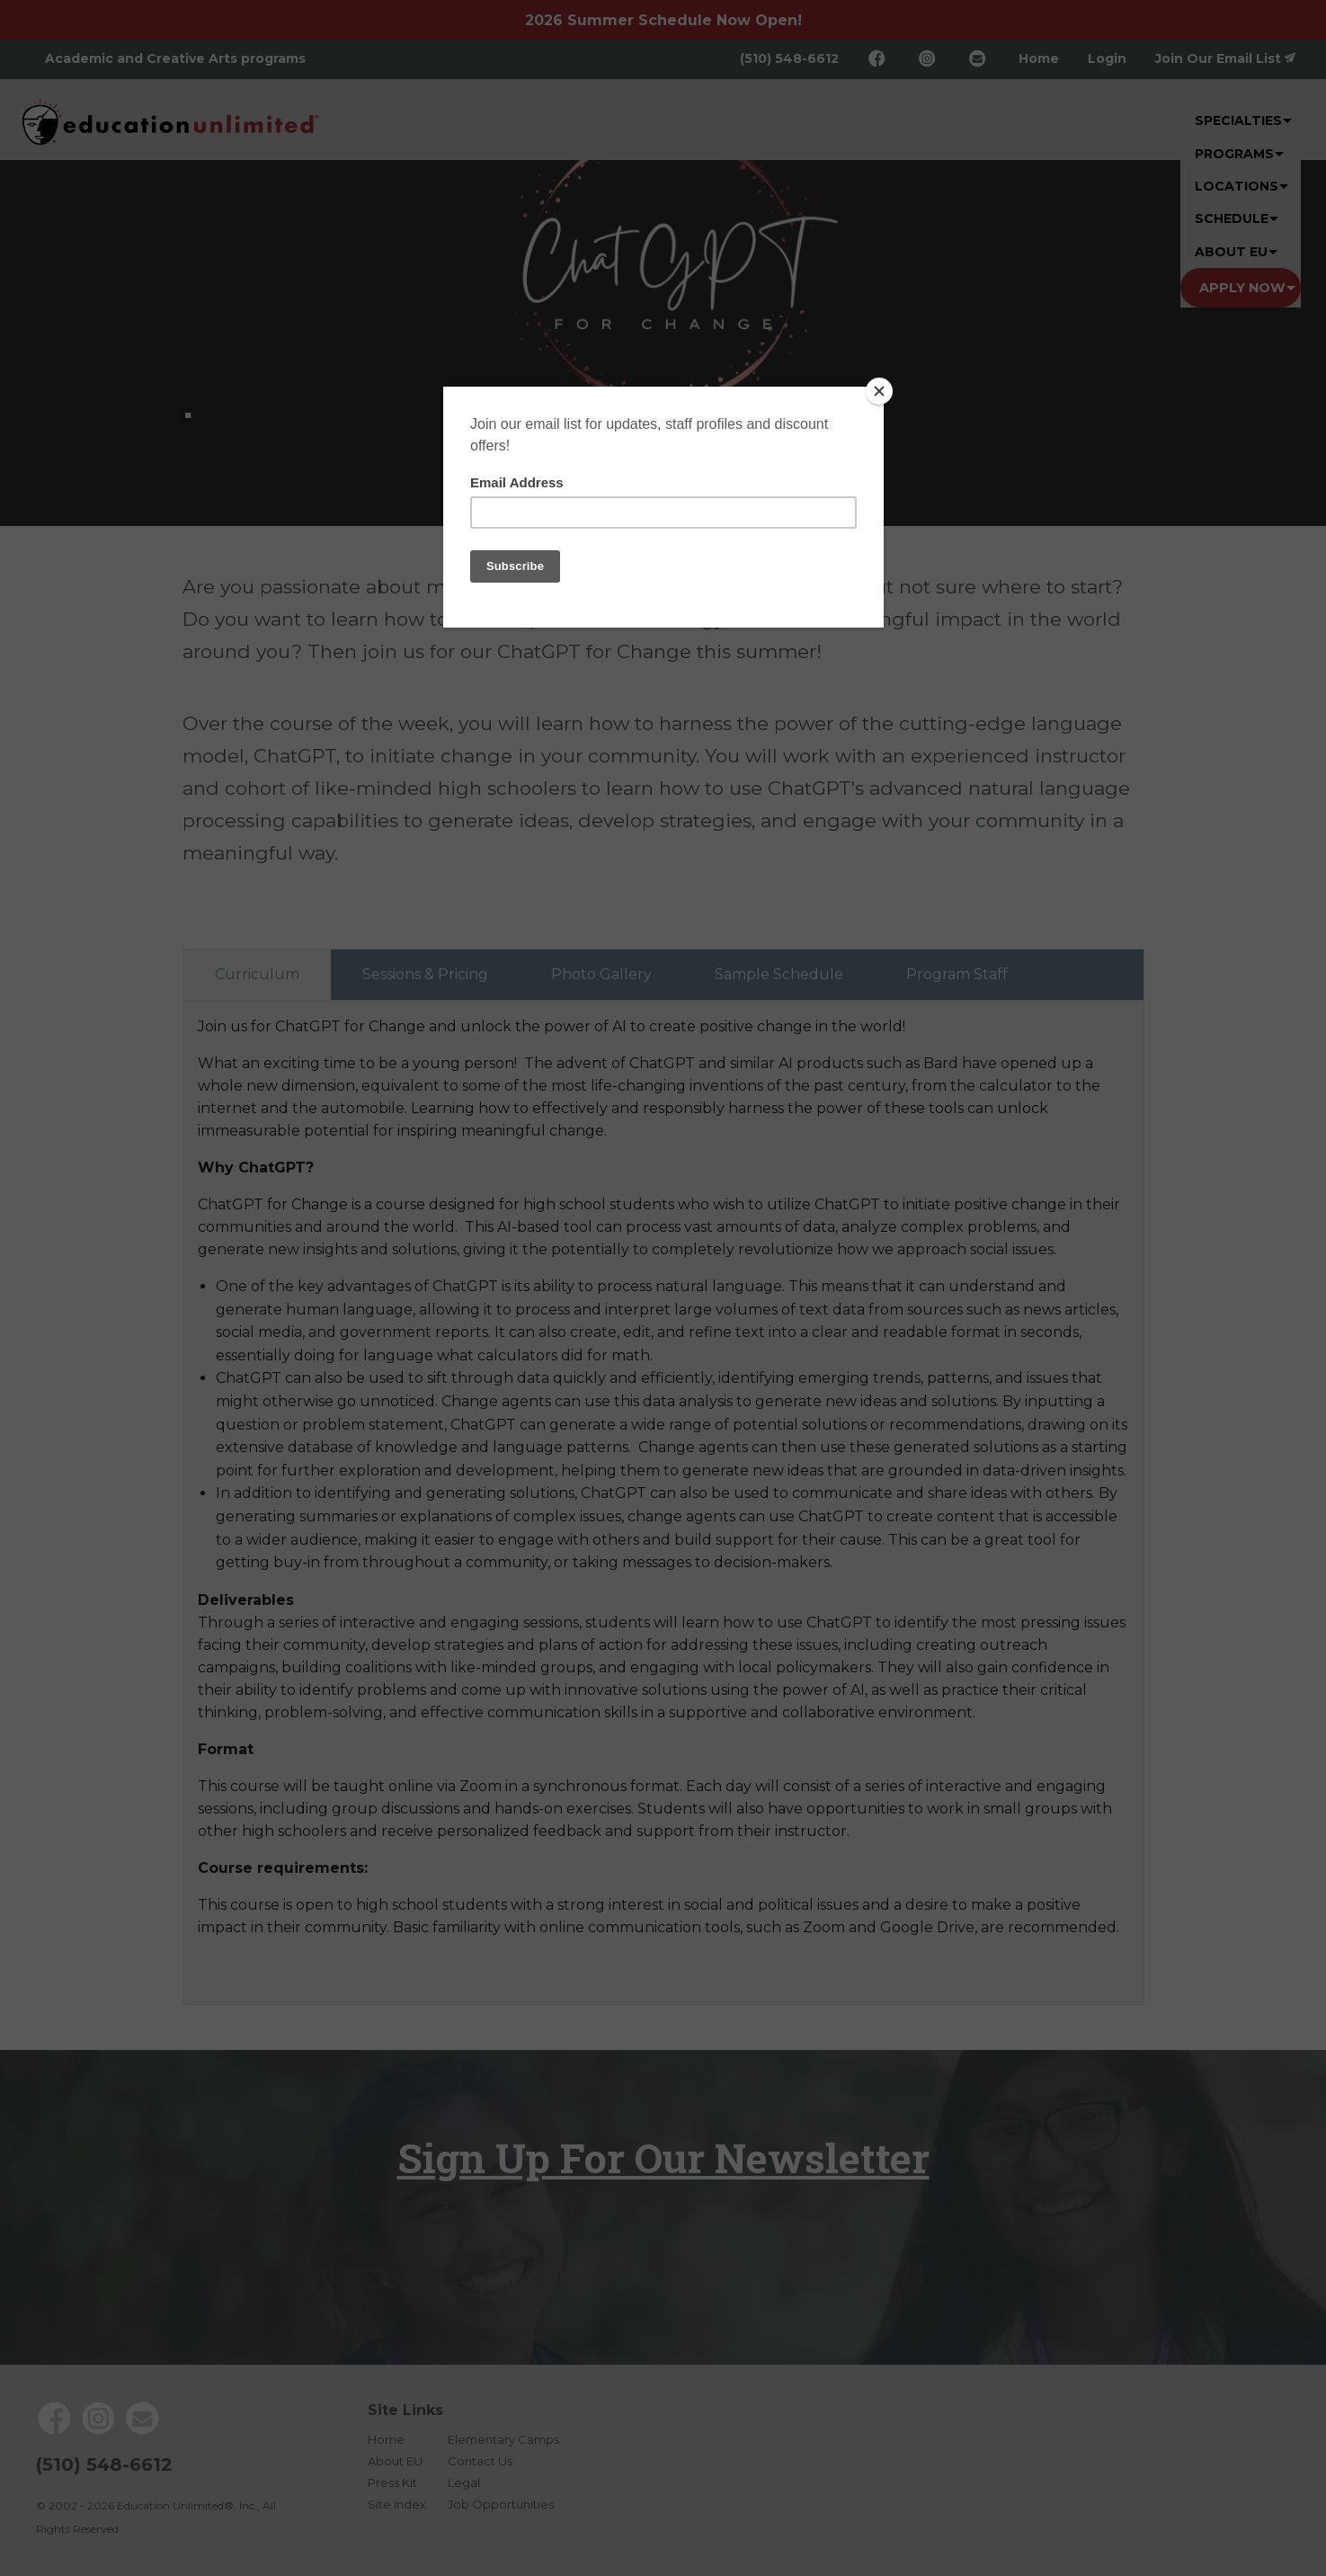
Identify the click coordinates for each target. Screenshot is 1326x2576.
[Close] (879, 391)
